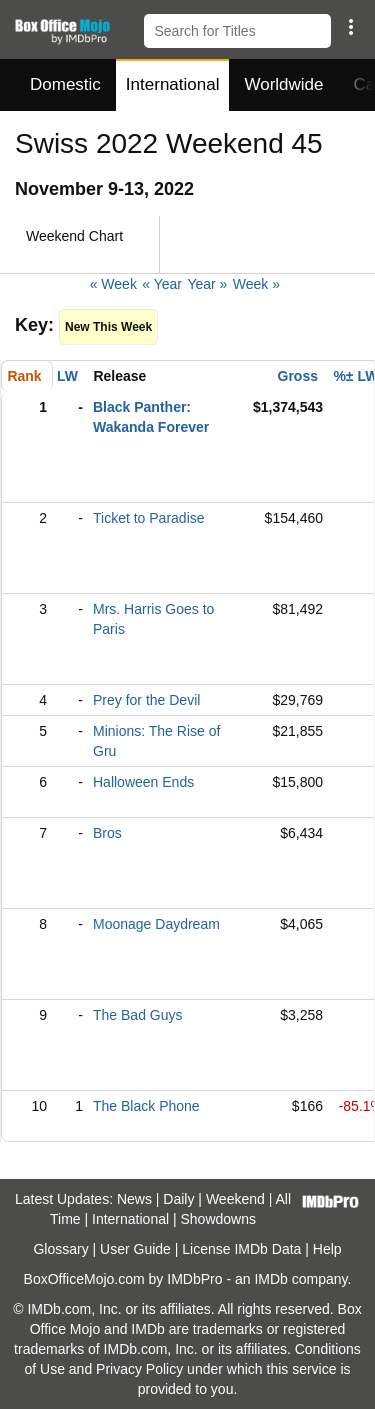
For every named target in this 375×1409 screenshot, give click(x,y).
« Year (162, 284)
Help (327, 1249)
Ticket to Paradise (149, 518)
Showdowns (219, 1219)
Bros (107, 833)
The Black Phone (146, 1106)
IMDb (270, 1279)
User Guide (135, 1249)
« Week (113, 284)
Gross (298, 376)
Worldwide (283, 84)
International (173, 84)
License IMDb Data (241, 1249)
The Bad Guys (138, 1015)
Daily (178, 1199)
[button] (350, 27)
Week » (256, 284)
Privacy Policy (139, 1369)
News (134, 1199)
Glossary (60, 1249)
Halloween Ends (143, 782)
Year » (207, 284)
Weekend (235, 1199)
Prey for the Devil (146, 700)
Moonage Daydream (156, 924)
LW (67, 376)
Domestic (65, 84)
